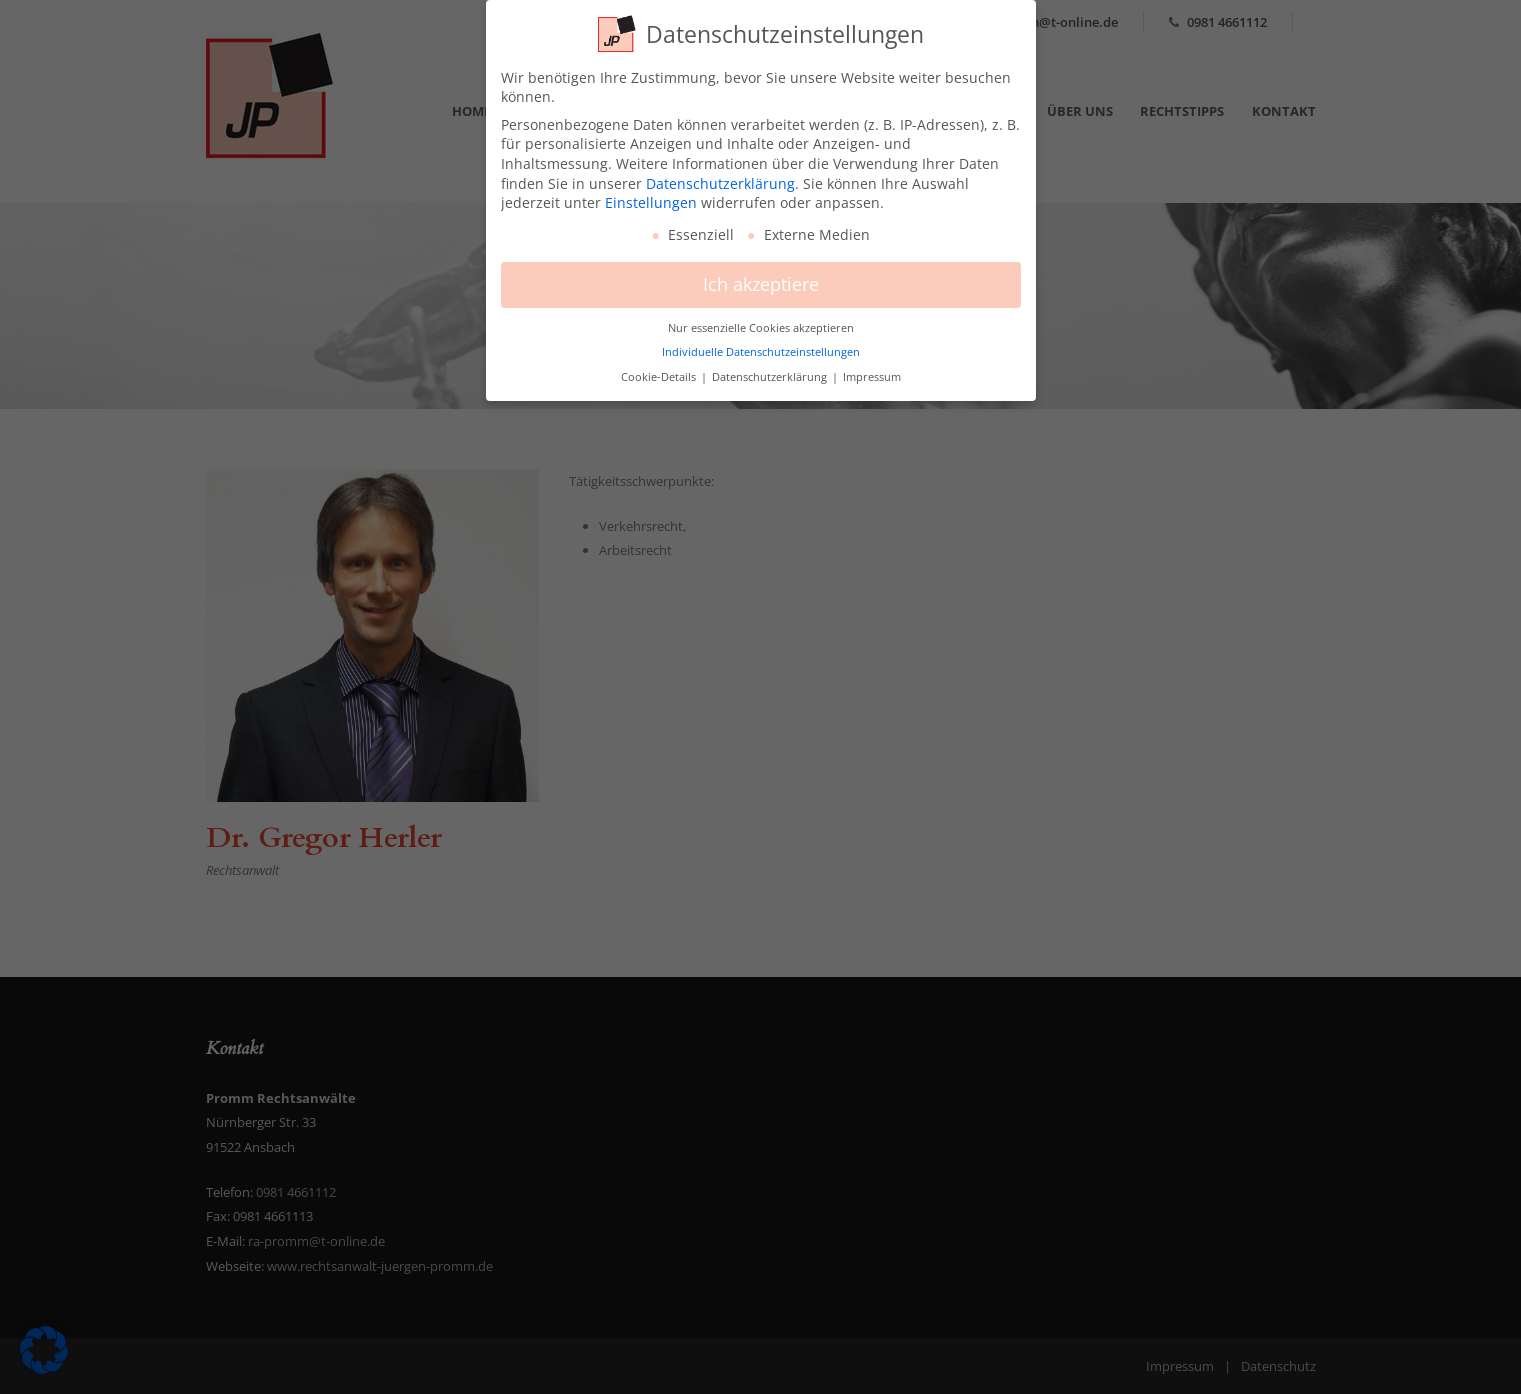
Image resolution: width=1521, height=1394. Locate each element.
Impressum (872, 369)
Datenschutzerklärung (720, 174)
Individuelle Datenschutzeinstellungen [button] (761, 344)
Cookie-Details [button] (660, 369)
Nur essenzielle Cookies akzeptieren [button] (761, 320)
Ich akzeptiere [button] (761, 276)
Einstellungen (651, 194)
